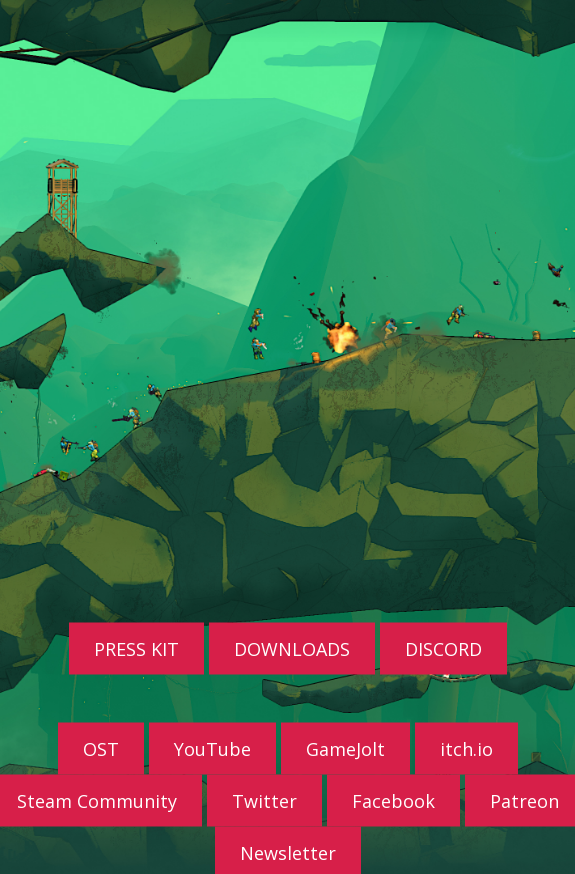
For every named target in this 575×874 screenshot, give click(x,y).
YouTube (212, 748)
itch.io (466, 748)
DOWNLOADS (292, 648)
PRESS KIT (136, 648)
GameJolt (345, 748)
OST (101, 748)
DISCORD (443, 648)
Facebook (393, 800)
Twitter (264, 800)
